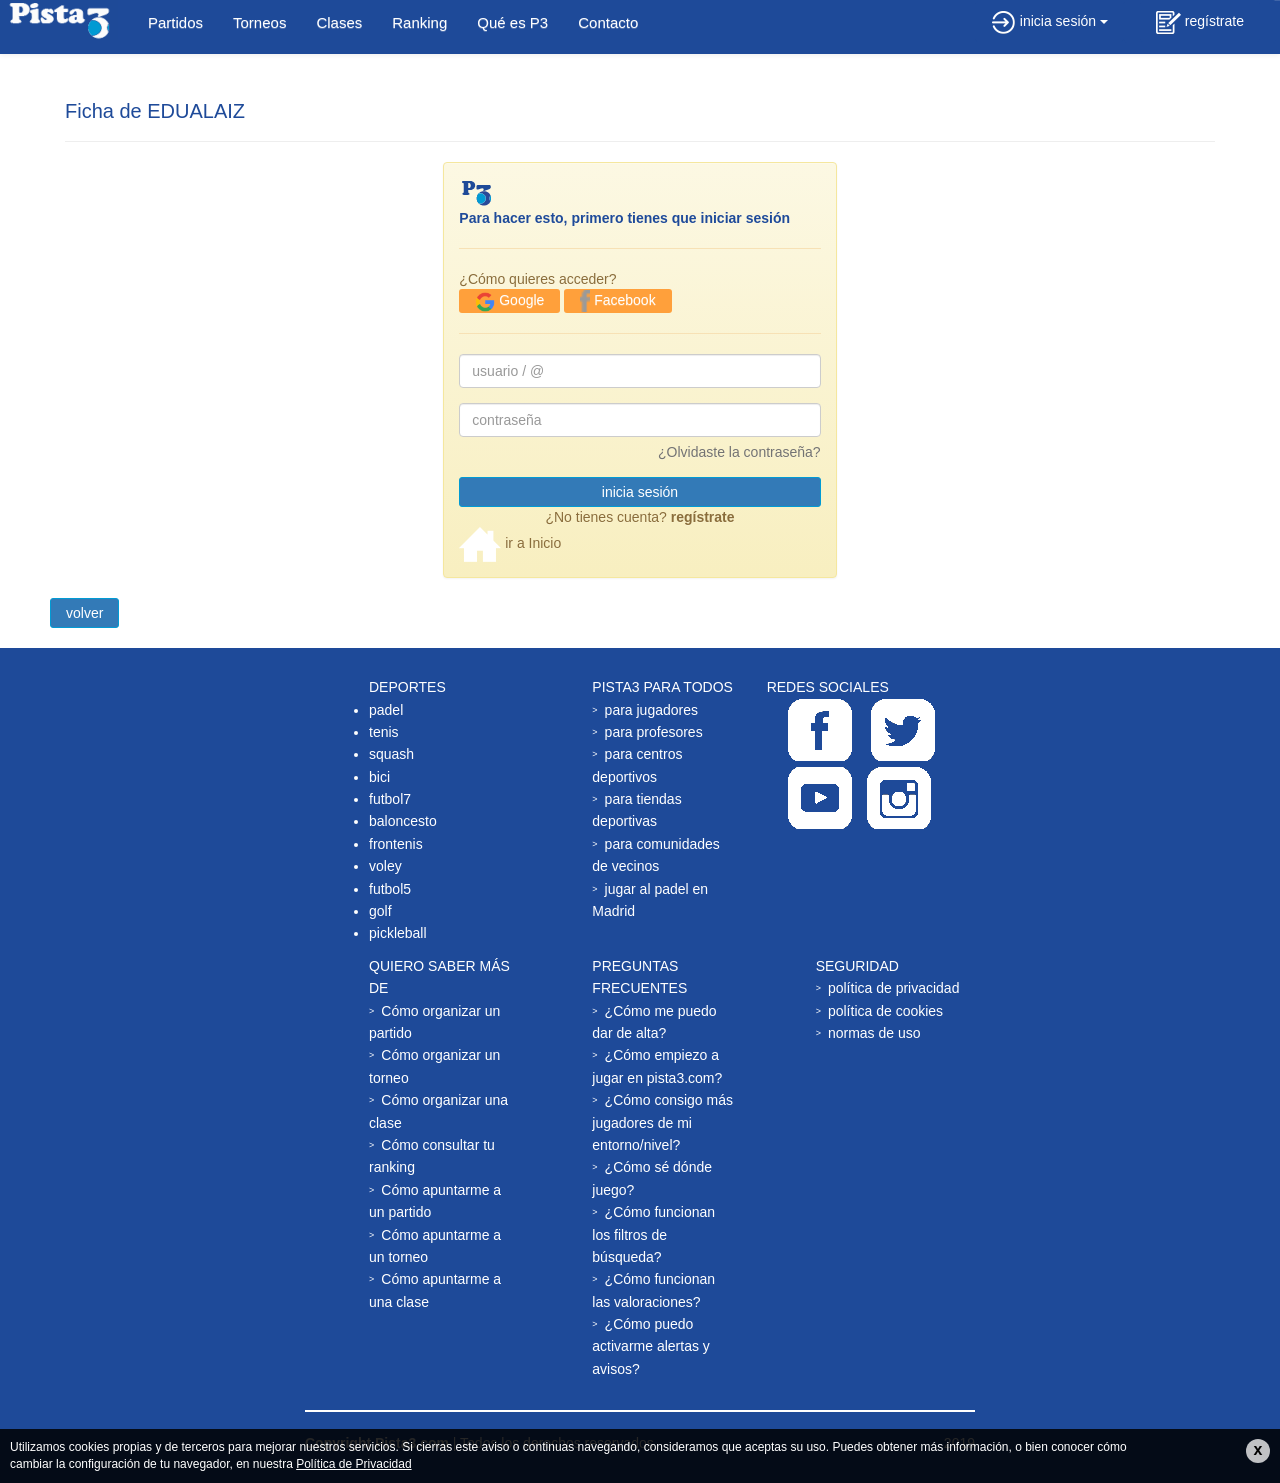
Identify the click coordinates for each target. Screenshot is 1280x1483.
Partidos (175, 22)
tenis (384, 732)
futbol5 (390, 889)
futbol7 (390, 799)
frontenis (396, 844)
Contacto (608, 22)
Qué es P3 (512, 22)
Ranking (419, 22)
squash (391, 754)
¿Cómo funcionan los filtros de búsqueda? (653, 1234)
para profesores (654, 732)
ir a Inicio (510, 543)
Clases (339, 22)
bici (379, 777)
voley (385, 866)
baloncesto (403, 821)
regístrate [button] (1200, 22)
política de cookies (885, 1011)
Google (509, 302)
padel (386, 710)
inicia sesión (1049, 21)
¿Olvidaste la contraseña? (739, 452)
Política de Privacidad (353, 1464)
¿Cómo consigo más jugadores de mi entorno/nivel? (662, 1122)
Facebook (617, 301)
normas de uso (874, 1033)
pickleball (398, 933)
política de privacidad (894, 988)
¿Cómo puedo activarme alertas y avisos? (650, 1346)
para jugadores (651, 710)
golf (380, 911)
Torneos (259, 22)
